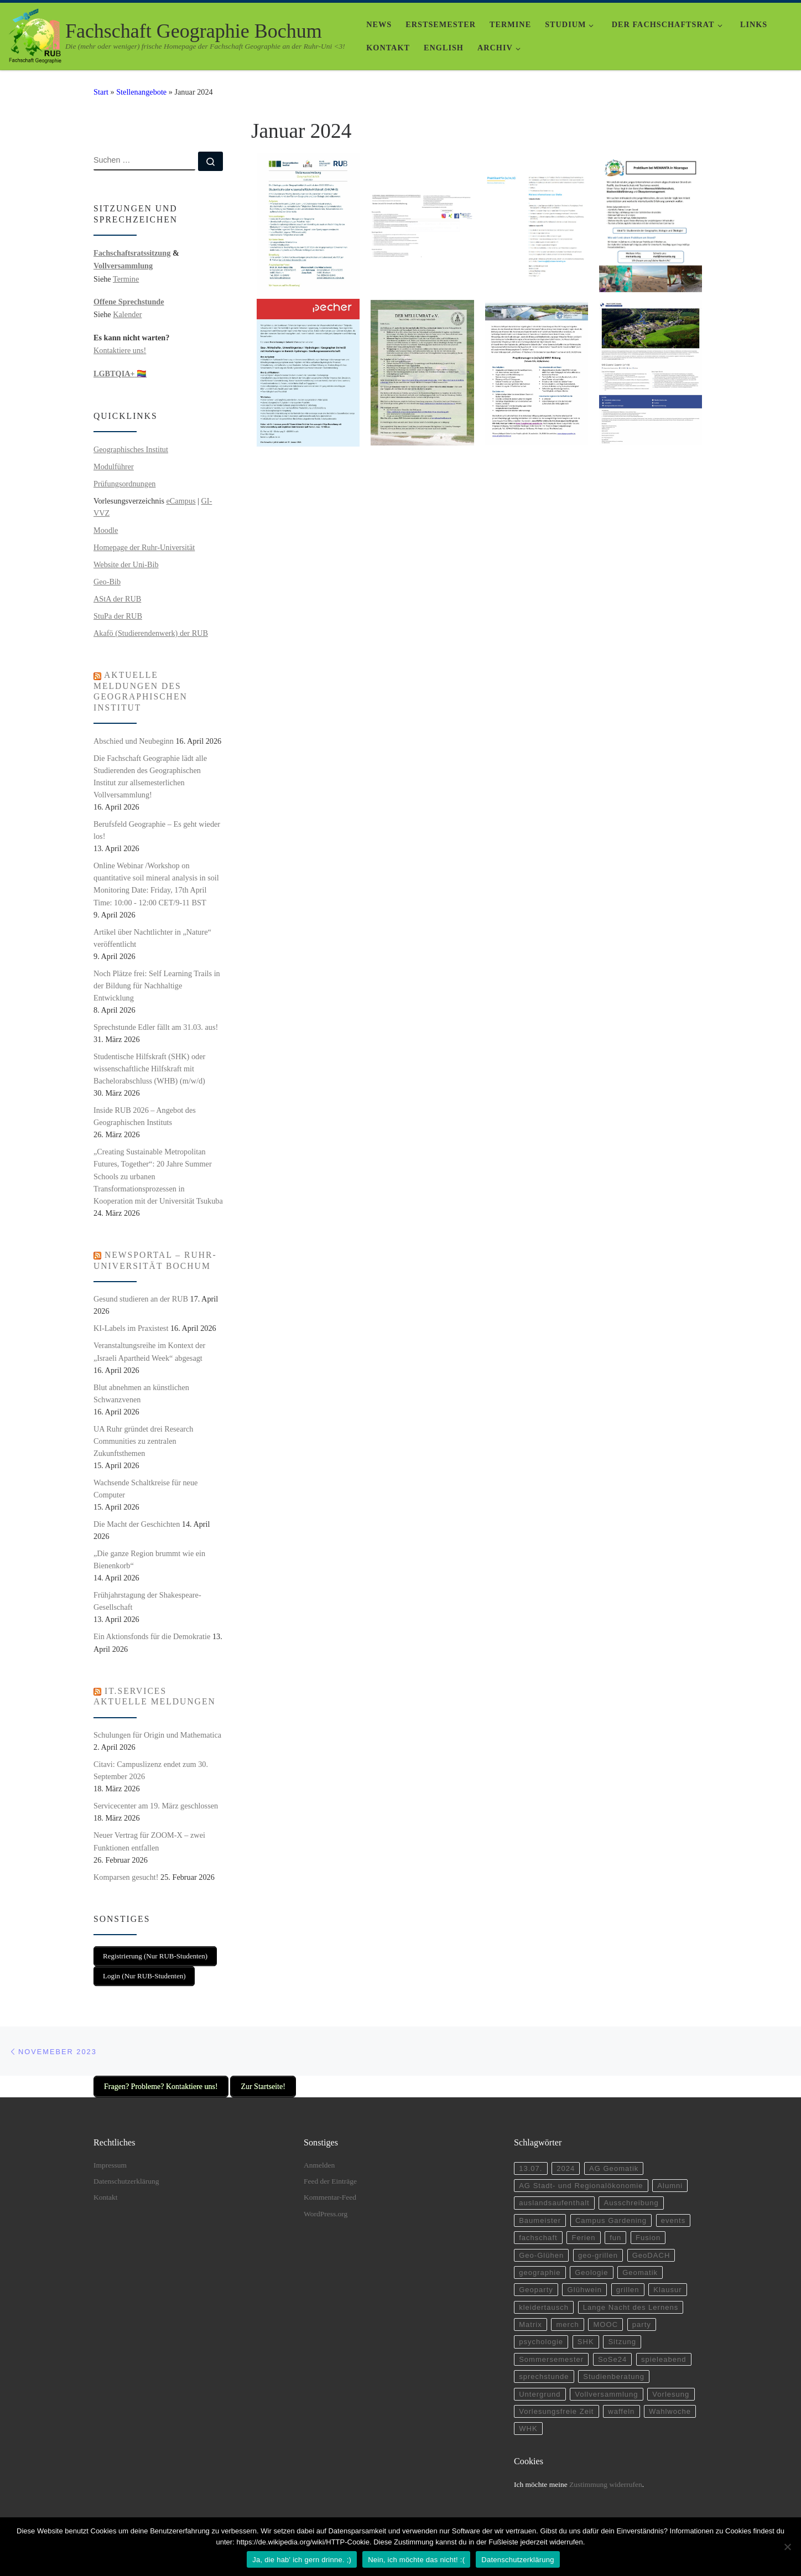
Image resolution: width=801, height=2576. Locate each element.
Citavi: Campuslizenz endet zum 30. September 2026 (150, 1770)
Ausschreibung (634, 2194)
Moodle (105, 530)
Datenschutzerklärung (126, 2171)
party (645, 2320)
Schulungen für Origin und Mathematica (157, 1734)
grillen (631, 2284)
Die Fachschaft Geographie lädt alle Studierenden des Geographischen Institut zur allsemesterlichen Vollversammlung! (150, 776)
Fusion (652, 2230)
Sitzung (625, 2338)
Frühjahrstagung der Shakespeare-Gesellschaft (147, 1600)
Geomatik (644, 2266)
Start (100, 91)
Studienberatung (616, 2374)
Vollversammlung (123, 265)
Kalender (127, 314)
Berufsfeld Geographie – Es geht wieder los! (156, 830)
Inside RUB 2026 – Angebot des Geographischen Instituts (144, 1116)
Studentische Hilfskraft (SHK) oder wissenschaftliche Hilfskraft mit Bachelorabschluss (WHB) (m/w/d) (149, 1068)
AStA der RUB (117, 598)
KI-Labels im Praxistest (130, 1328)
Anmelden (319, 2155)
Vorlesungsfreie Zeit (557, 2410)
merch (569, 2320)
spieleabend (668, 2356)
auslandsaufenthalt (555, 2194)
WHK (528, 2427)
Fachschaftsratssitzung (131, 252)
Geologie (593, 2266)
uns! (138, 350)
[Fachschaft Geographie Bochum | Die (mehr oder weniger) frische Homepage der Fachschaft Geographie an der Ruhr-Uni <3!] (34, 34)
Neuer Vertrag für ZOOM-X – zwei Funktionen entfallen (149, 1841)
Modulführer (113, 466)
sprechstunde (544, 2374)
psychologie (541, 2338)
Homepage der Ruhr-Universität (144, 547)
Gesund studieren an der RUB (140, 1298)
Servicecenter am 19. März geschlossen (155, 1805)
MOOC (608, 2320)
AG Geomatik (616, 2159)
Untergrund (540, 2391)
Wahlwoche (674, 2410)
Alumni (675, 2177)
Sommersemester (552, 2356)
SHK (587, 2338)
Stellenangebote (141, 91)
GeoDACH (655, 2248)
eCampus (181, 500)
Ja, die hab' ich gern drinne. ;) (301, 2560)
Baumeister (540, 2213)
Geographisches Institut (130, 449)
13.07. (531, 2159)
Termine (126, 278)
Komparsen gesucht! (126, 1877)
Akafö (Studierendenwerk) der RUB (150, 633)
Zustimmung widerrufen (605, 2483)
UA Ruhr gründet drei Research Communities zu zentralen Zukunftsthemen (143, 1441)
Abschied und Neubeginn (133, 741)
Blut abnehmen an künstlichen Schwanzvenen (141, 1393)
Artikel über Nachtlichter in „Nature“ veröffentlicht (152, 937)
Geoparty (536, 2284)
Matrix (531, 2320)
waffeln (624, 2410)
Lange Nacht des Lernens (634, 2302)
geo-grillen (600, 2248)
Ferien (585, 2230)
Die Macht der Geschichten (136, 1524)
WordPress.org (325, 2204)
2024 (567, 2159)
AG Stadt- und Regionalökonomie (583, 2177)
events (678, 2213)
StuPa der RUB (117, 615)
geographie (540, 2266)
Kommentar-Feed (330, 2188)
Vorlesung (676, 2391)
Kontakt (105, 2188)
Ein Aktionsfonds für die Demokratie (151, 1636)
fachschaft (539, 2230)
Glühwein (586, 2284)
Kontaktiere (112, 350)
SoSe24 (615, 2356)
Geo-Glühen (542, 2248)
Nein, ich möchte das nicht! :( (416, 2560)
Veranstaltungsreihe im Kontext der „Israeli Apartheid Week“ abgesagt (149, 1351)
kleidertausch (544, 2302)
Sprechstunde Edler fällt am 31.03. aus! (155, 1027)
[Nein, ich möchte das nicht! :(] (787, 2546)
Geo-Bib (107, 581)
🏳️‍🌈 (120, 373)
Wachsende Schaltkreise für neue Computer (145, 1488)
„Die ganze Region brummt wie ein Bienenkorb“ (149, 1559)
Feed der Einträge (330, 2171)
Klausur (672, 2284)
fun (618, 2230)
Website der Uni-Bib (126, 564)
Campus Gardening (614, 2213)
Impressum (110, 2155)
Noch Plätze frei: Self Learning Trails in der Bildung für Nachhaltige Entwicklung (156, 985)
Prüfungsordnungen (124, 483)
